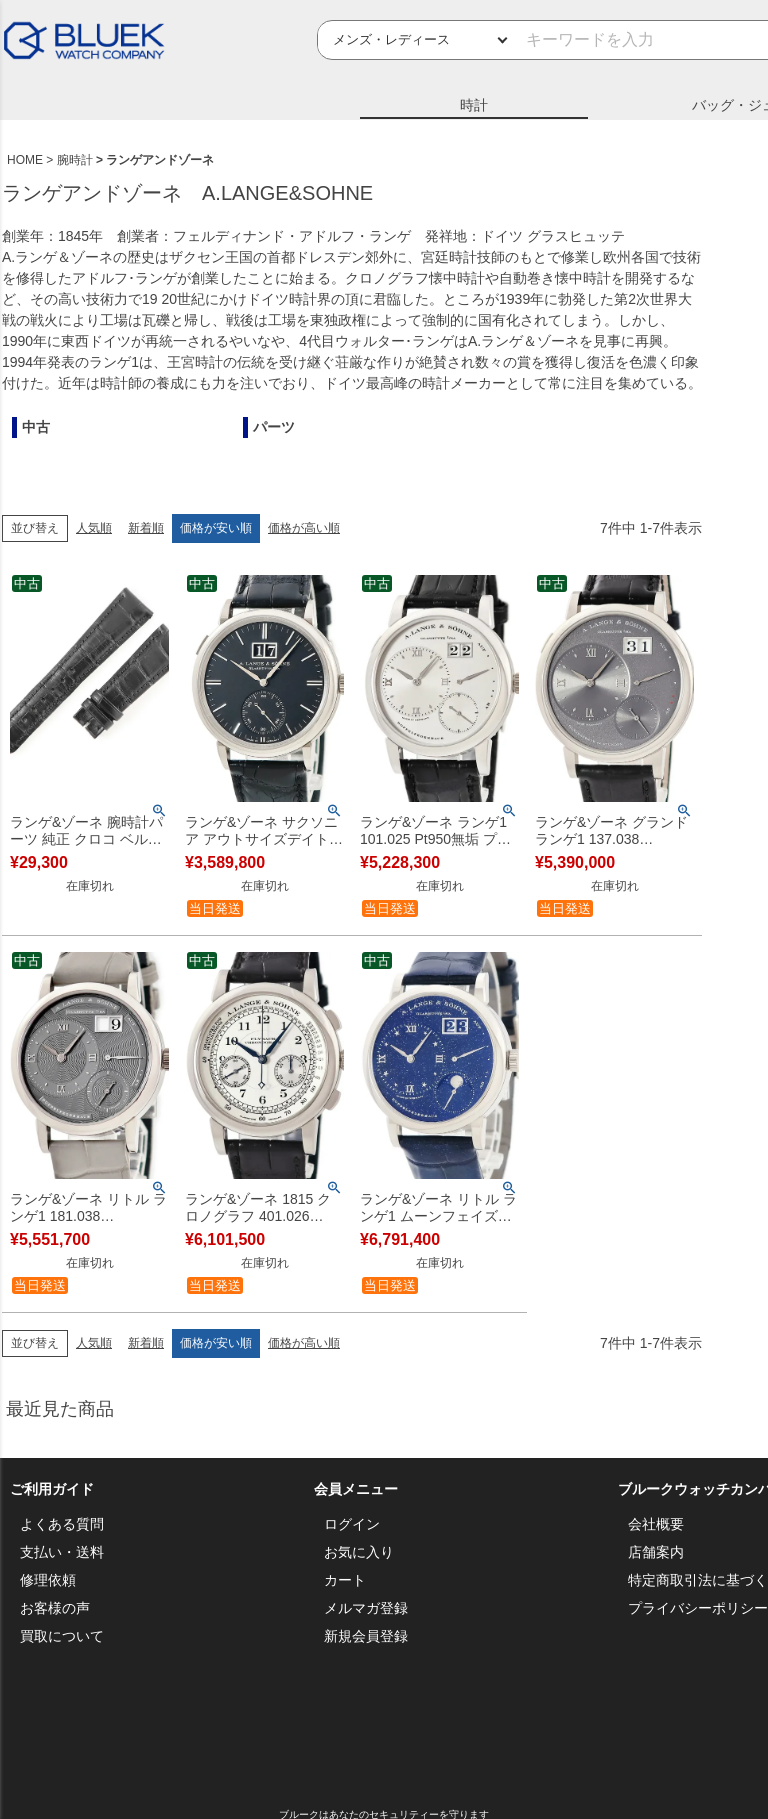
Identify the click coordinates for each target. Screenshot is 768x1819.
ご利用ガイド (52, 1489)
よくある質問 (62, 1524)
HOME (25, 160)
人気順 (94, 528)
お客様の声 (55, 1608)
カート (345, 1580)
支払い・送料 (62, 1552)
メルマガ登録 (366, 1608)
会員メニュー (356, 1489)
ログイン (352, 1524)
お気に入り (359, 1552)
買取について (62, 1636)
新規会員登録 (366, 1636)
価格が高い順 (304, 528)
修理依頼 (48, 1580)
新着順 (146, 528)
